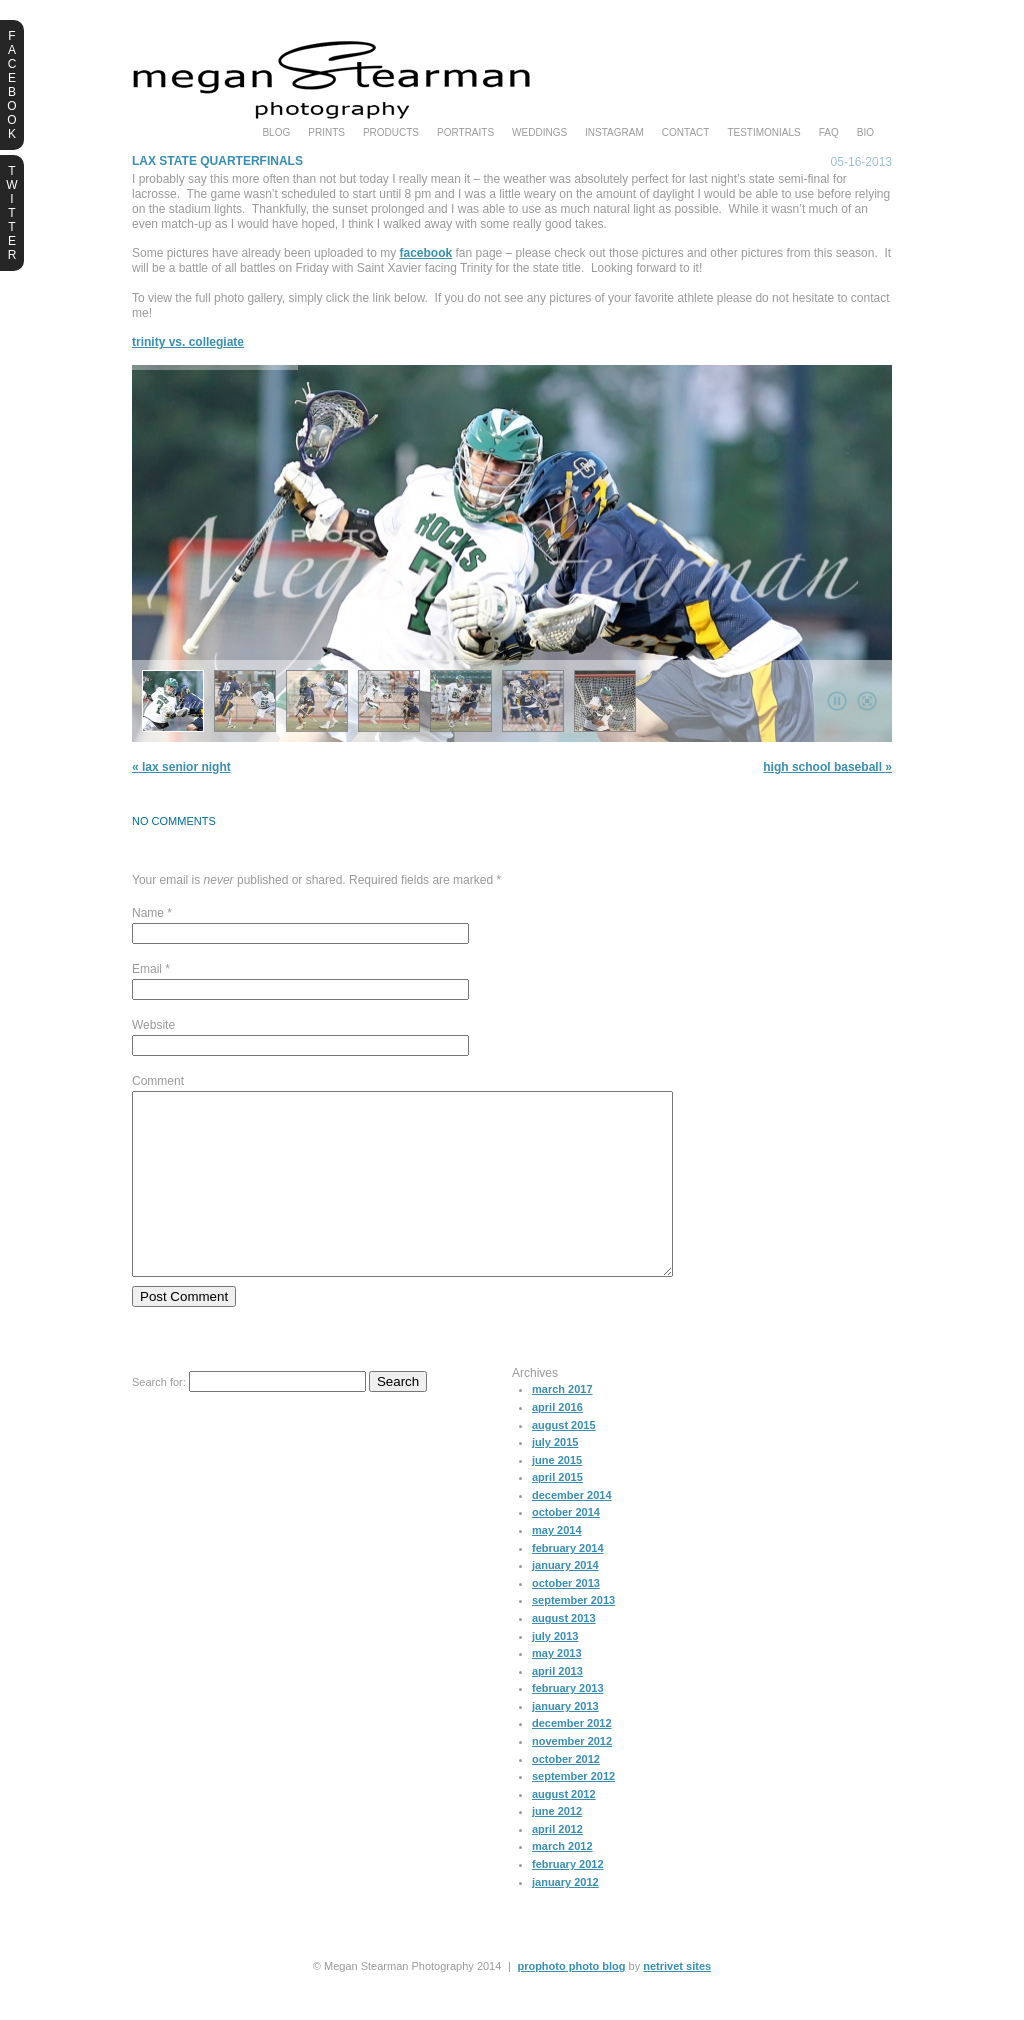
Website (153, 1025)
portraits (465, 133)
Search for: (159, 1418)
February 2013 (568, 1724)
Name (148, 913)
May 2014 (557, 1566)
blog (276, 133)
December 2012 (572, 1759)
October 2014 (566, 1548)
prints (326, 133)
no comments (174, 821)
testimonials (763, 133)
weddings (539, 133)
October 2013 (566, 1619)
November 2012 (572, 1777)
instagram (614, 133)
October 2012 (566, 1795)
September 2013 (573, 1636)
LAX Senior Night (181, 767)
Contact (686, 133)
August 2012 (564, 1830)
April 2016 (557, 1443)
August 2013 (564, 1654)
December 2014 (572, 1531)
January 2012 (565, 1918)
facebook (426, 253)
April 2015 (557, 1513)
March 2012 (562, 1882)
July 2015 (555, 1478)
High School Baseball (827, 767)
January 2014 (565, 1601)
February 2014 (568, 1584)
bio (865, 133)
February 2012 (568, 1900)
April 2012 (557, 1865)
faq (829, 133)
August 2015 (564, 1461)
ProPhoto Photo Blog (571, 2002)
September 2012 (573, 1812)
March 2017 (562, 1425)
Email (147, 969)
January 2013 (565, 1742)
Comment (158, 1081)
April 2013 (557, 1707)
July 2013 (555, 1672)
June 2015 (557, 1496)
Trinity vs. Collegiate (188, 342)
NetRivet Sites (677, 2002)
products (391, 133)
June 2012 (557, 1847)
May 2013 (557, 1689)
